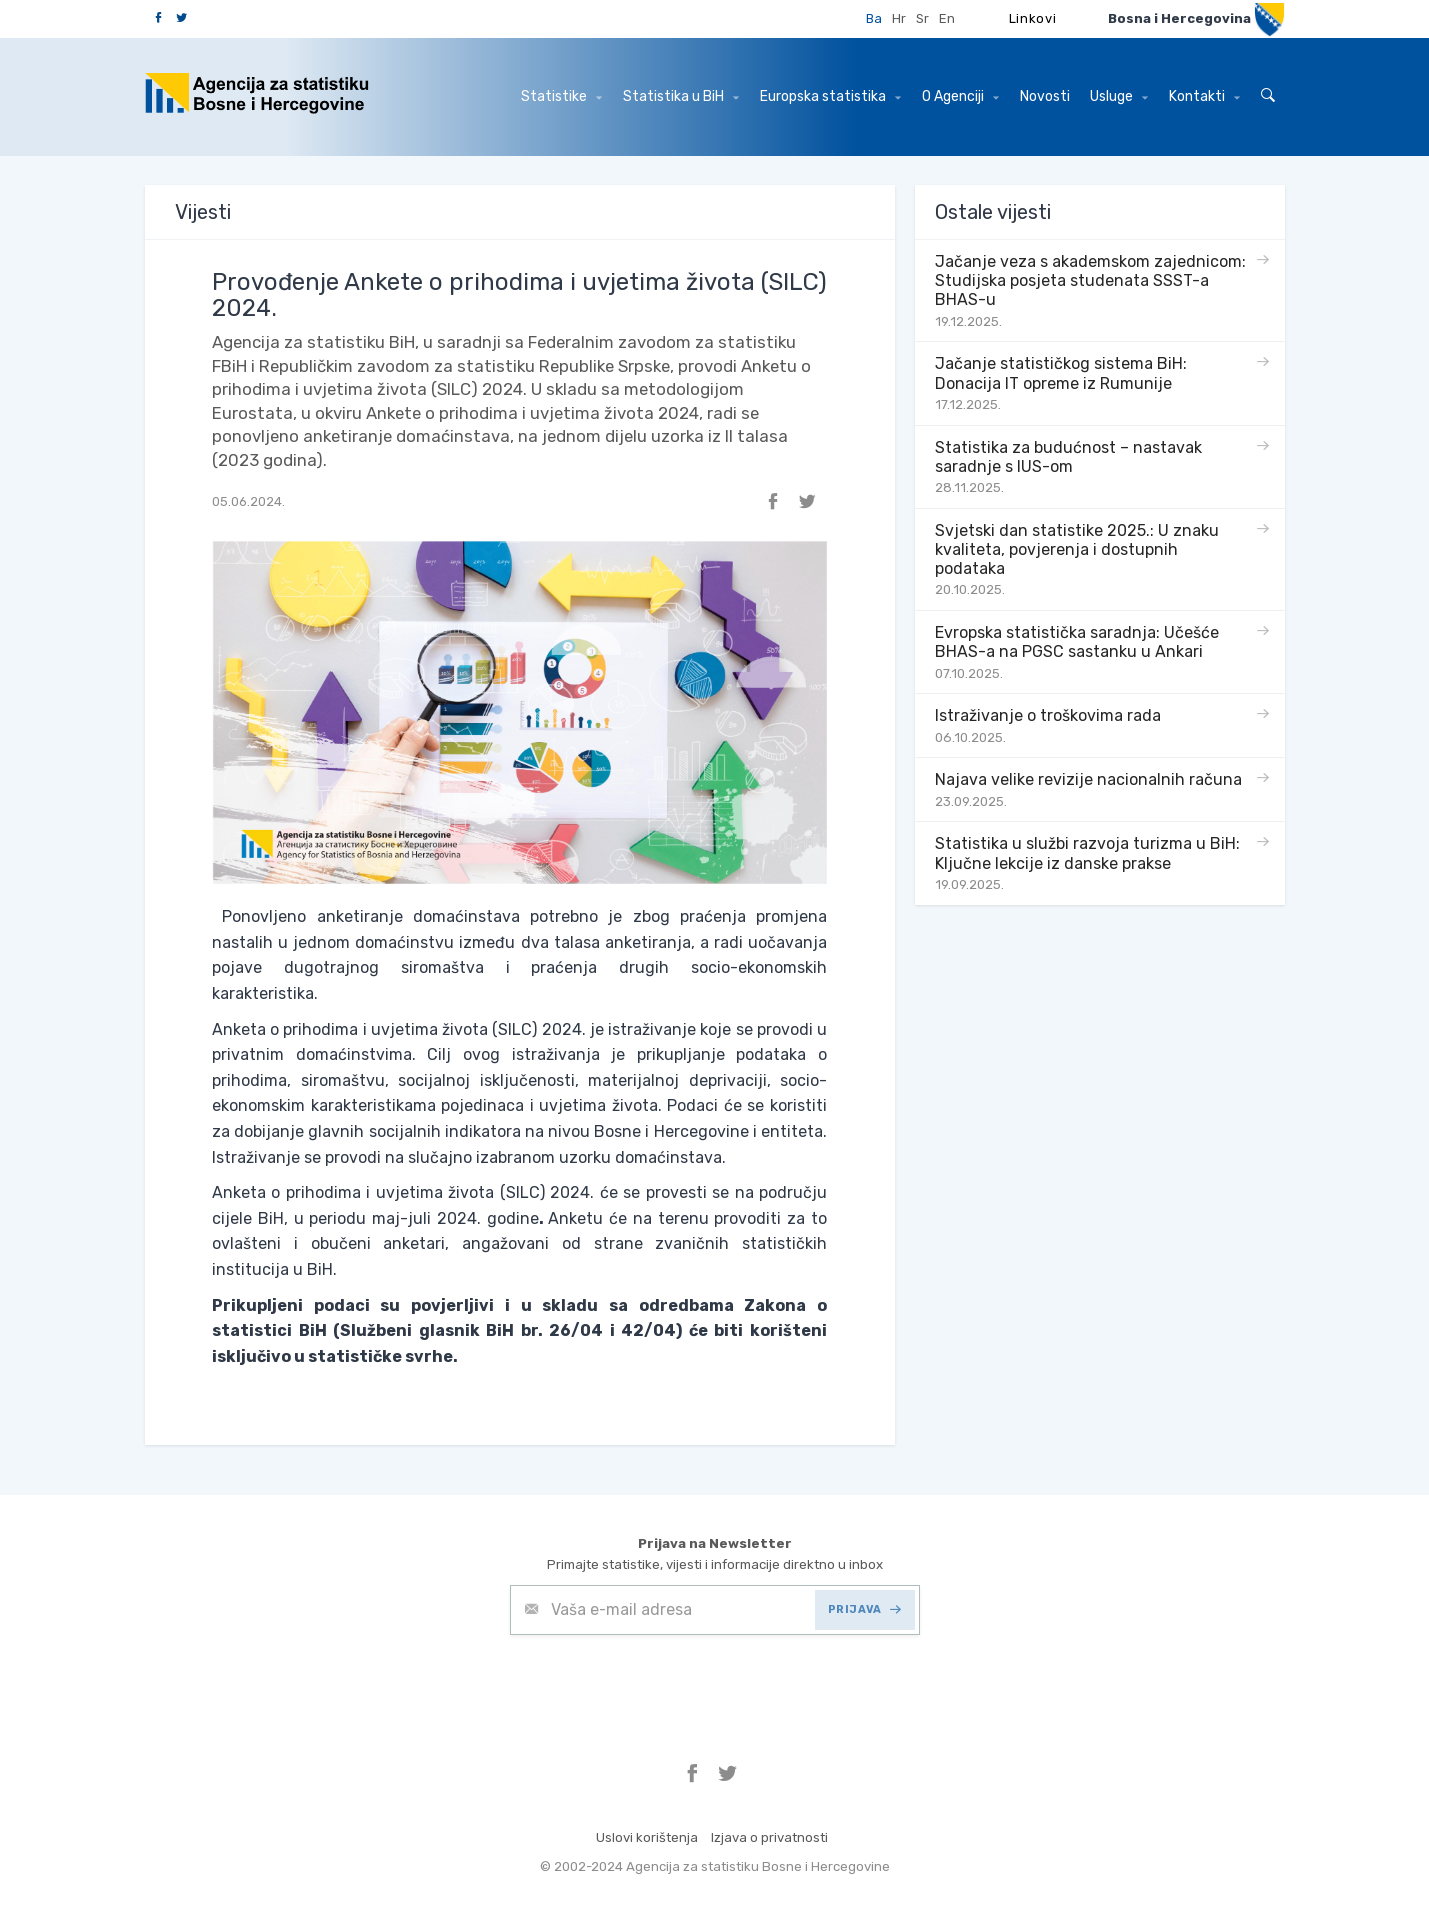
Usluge (1119, 96)
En (947, 18)
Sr (922, 18)
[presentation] (662, 1684)
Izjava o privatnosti (769, 1837)
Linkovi (1033, 18)
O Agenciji (960, 96)
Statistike (561, 96)
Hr (899, 18)
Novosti (1045, 96)
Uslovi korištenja (647, 1837)
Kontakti (1204, 96)
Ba (874, 18)
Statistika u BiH (681, 96)
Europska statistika (830, 96)
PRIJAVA (864, 1609)
